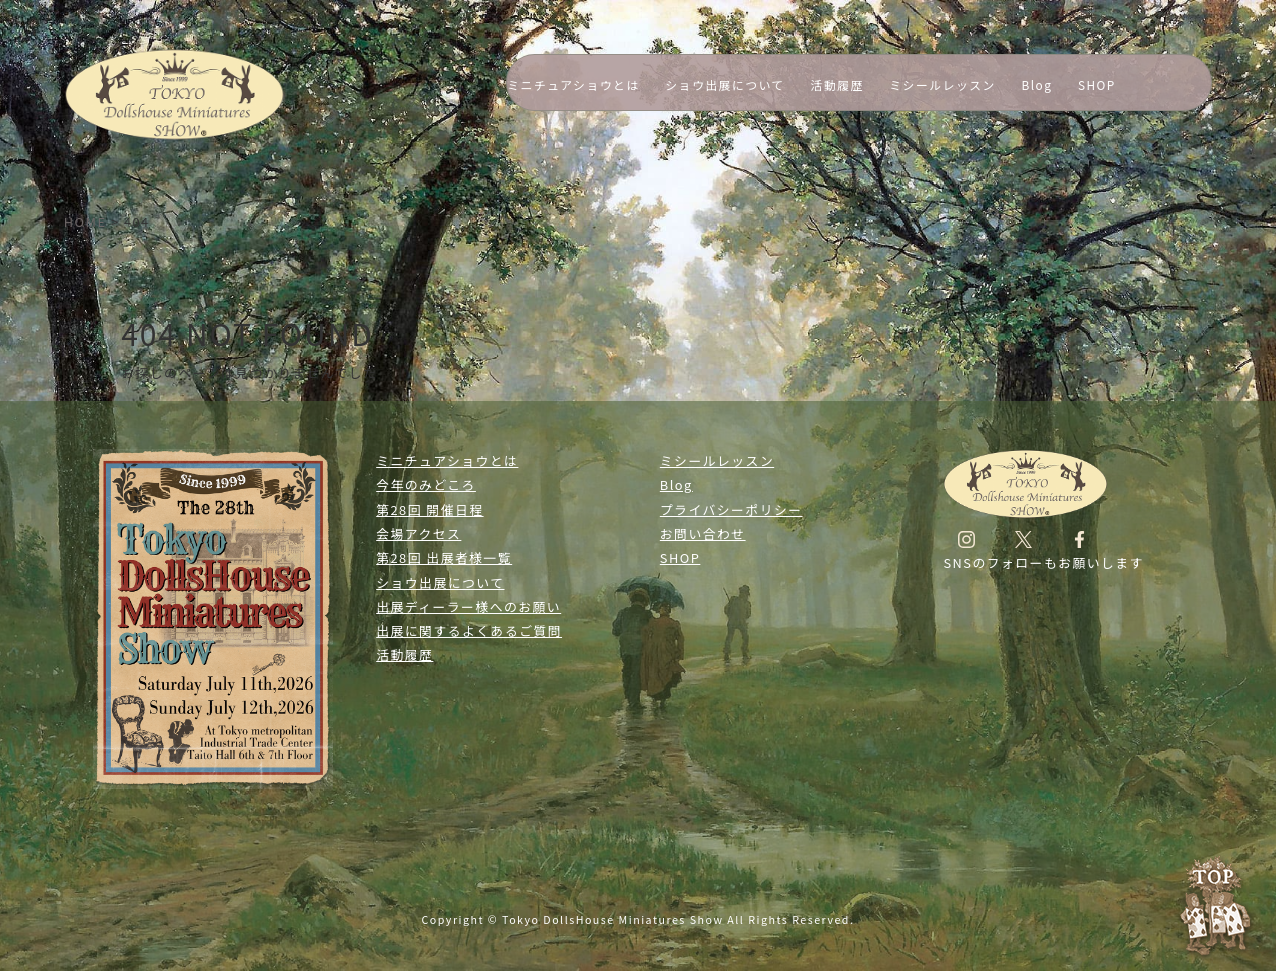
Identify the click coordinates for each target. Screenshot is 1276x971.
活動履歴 (836, 84)
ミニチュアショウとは (573, 84)
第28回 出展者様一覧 (444, 557)
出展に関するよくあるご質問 (469, 630)
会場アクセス (418, 533)
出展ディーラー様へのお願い (468, 606)
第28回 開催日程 (429, 509)
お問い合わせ (703, 533)
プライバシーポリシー (731, 509)
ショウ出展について (725, 84)
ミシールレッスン (942, 84)
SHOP (1097, 84)
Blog (1036, 84)
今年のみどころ (426, 484)
